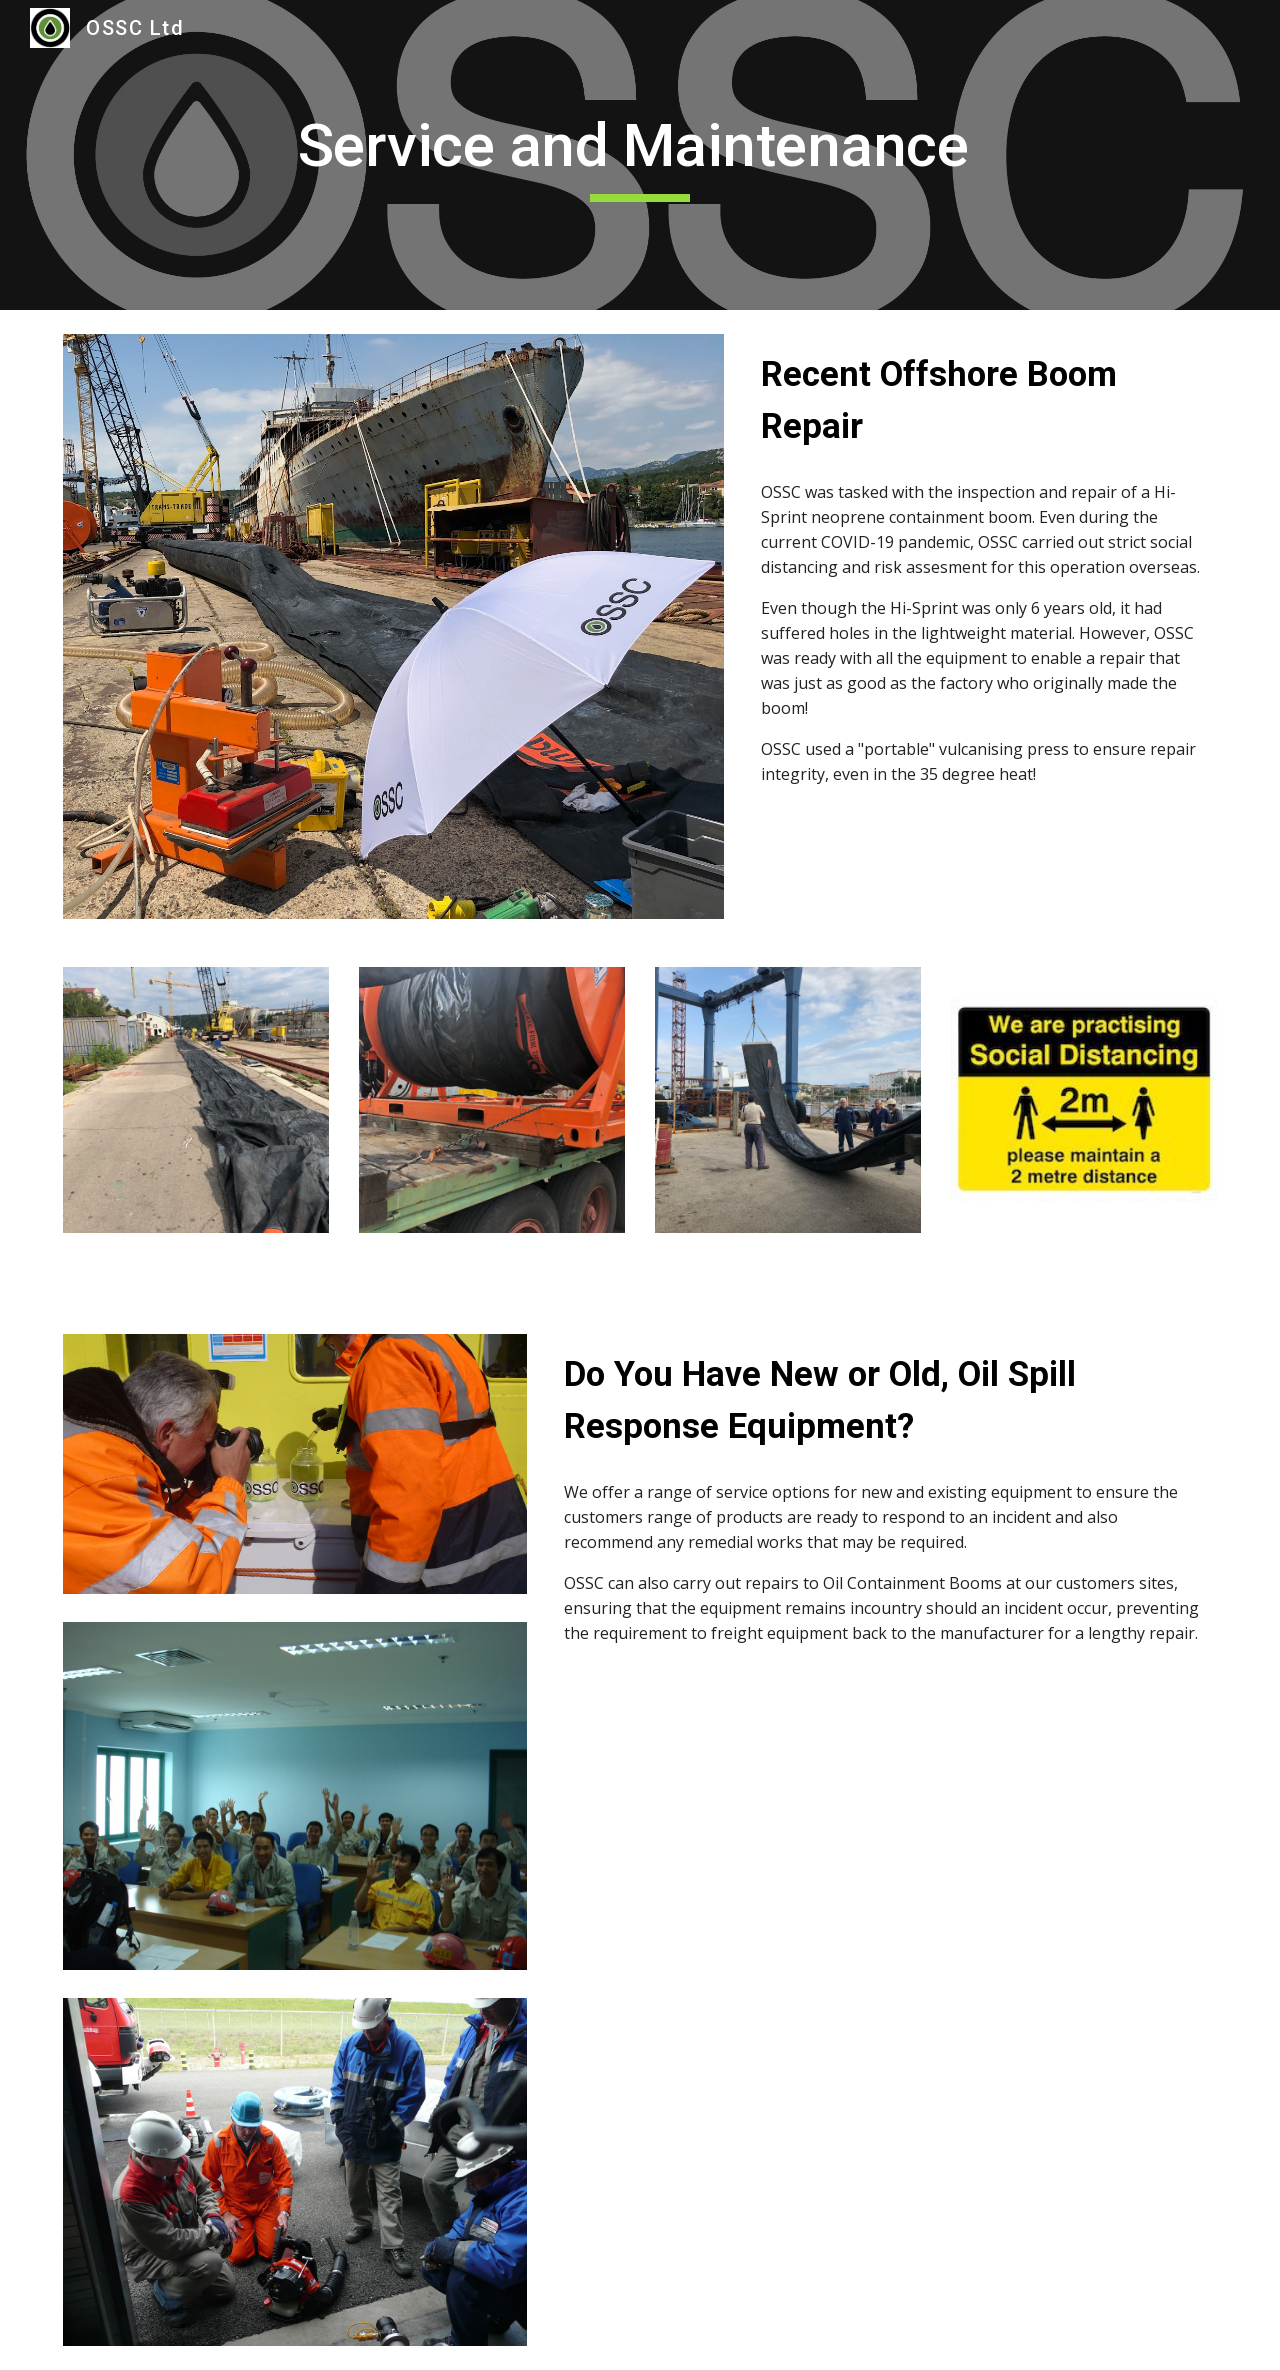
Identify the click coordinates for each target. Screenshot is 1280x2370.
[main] (640, 155)
